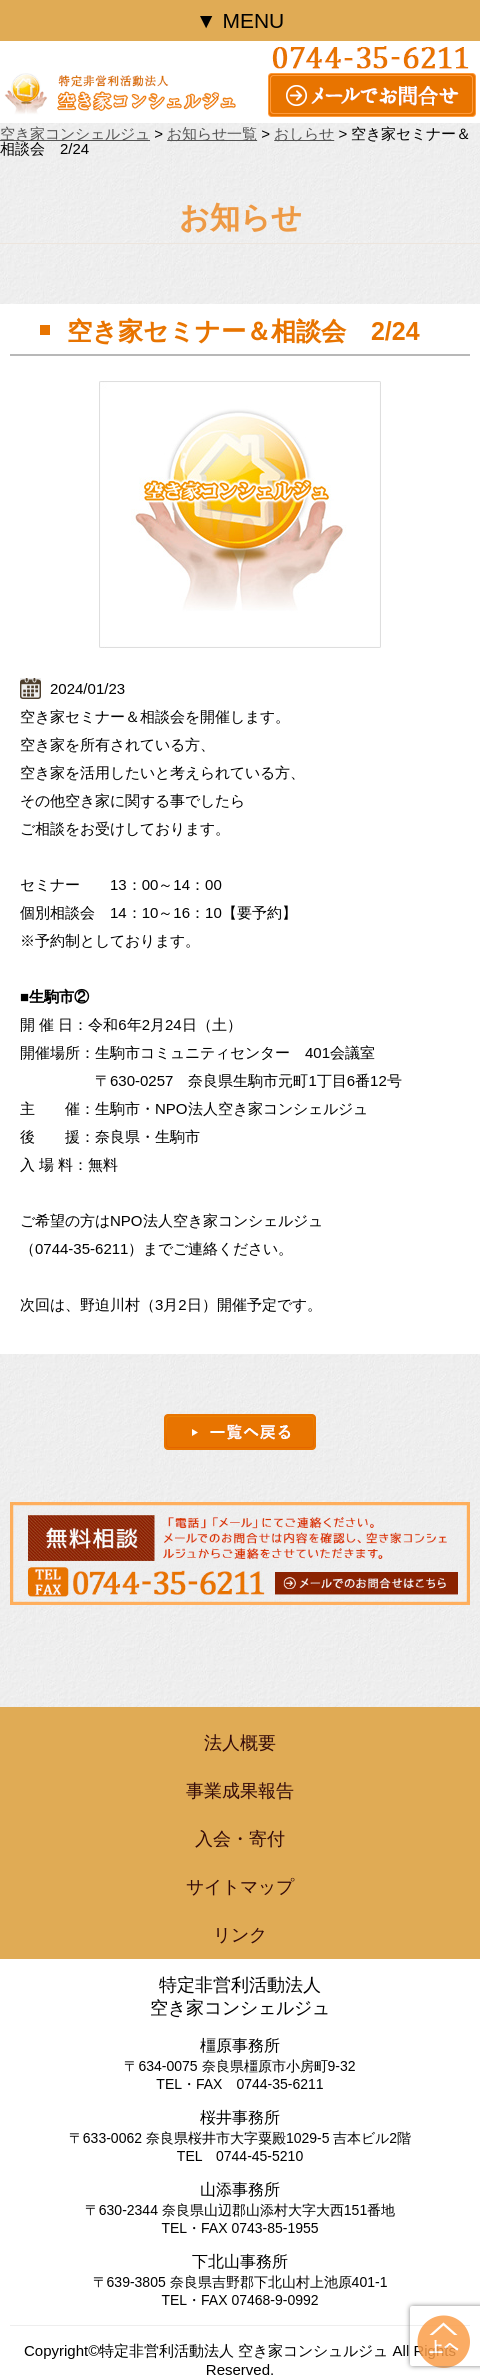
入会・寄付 (240, 1839)
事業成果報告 (240, 1791)
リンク (240, 1935)
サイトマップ (240, 1887)
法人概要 (240, 1743)
